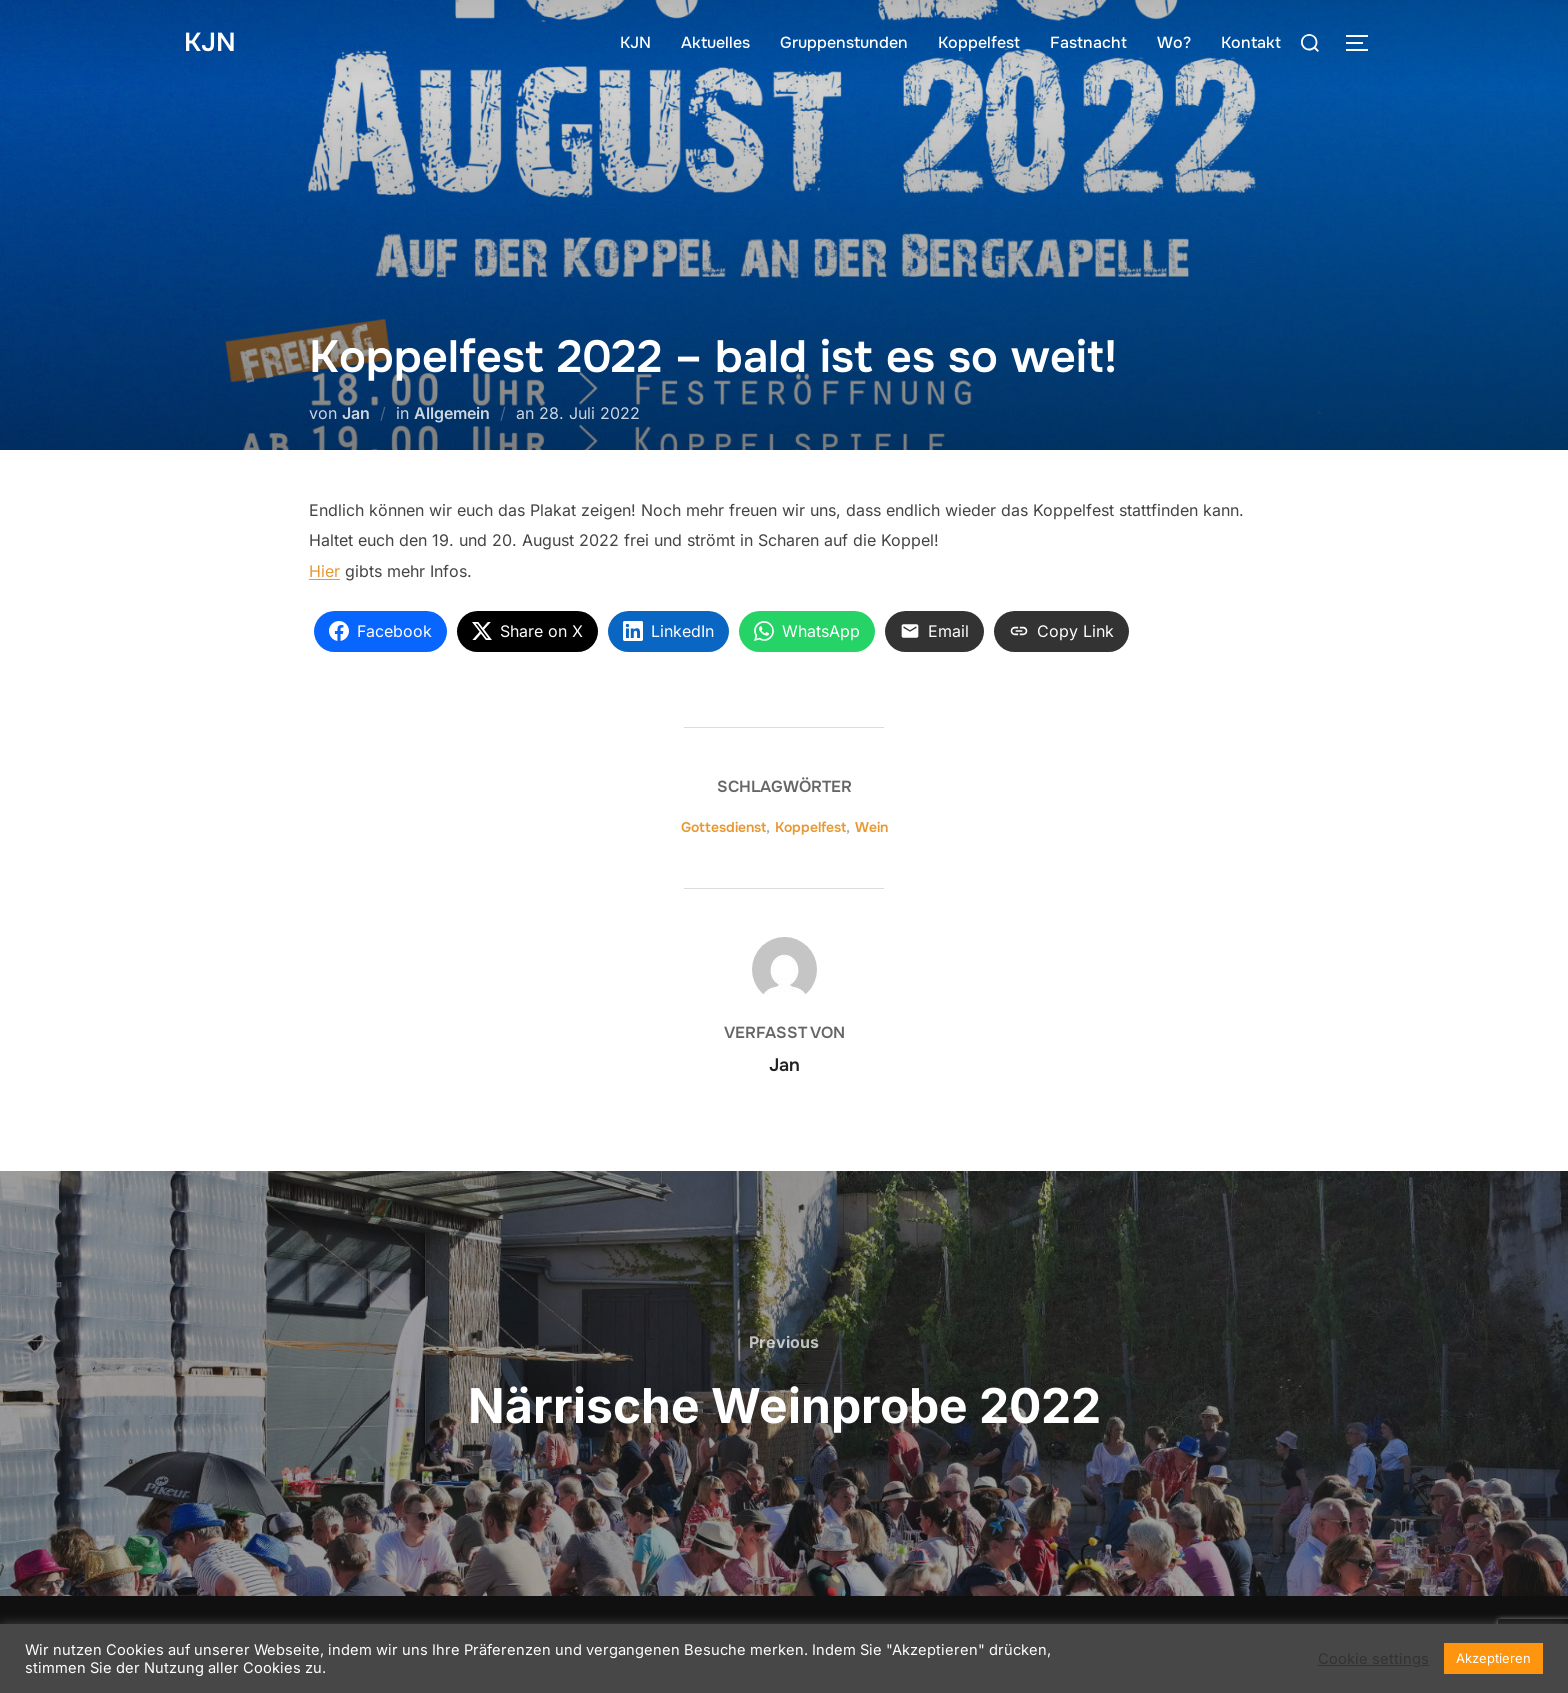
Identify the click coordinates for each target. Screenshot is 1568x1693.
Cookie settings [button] (1373, 1659)
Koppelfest (979, 42)
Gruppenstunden (844, 42)
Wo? (1174, 42)
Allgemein (452, 413)
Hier (324, 571)
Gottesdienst (723, 827)
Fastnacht (1088, 42)
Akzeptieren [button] (1493, 1658)
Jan (356, 413)
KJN (210, 42)
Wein (871, 827)
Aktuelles (715, 42)
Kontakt (1251, 42)
